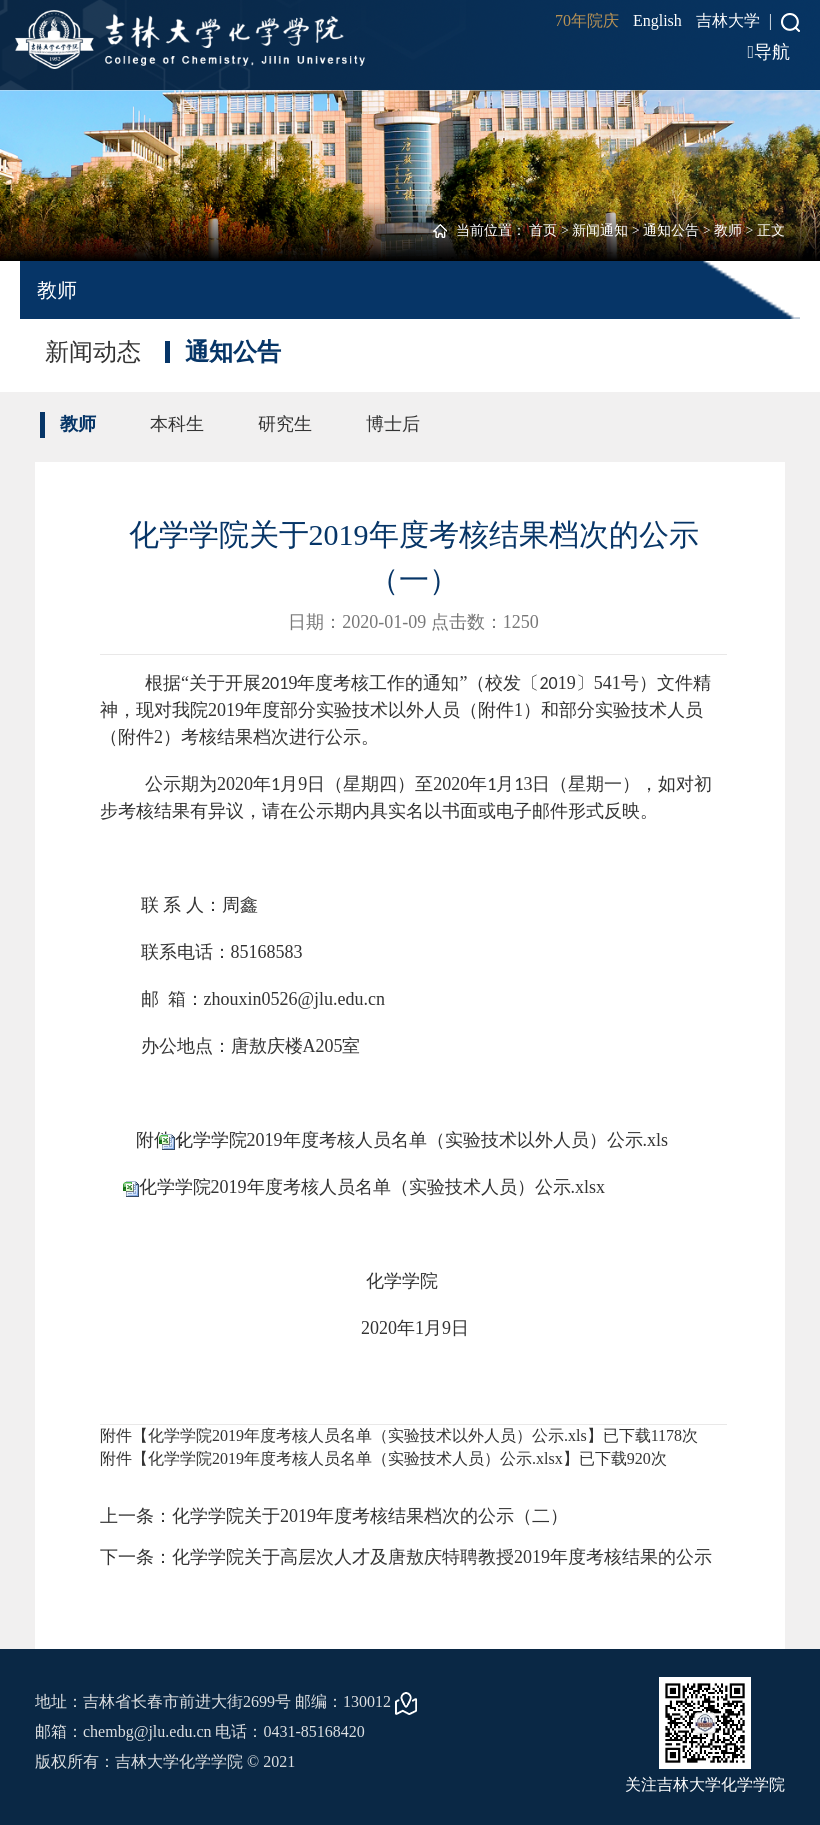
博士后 (393, 424)
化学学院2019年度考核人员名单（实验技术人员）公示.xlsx (372, 1187)
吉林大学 (728, 20)
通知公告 (671, 230)
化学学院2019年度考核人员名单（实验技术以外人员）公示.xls (422, 1140)
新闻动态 (93, 352)
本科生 (177, 424)
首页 (543, 230)
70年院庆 (587, 20)
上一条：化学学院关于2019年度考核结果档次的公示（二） (334, 1516)
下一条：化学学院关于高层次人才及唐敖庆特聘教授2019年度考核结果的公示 (406, 1557)
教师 (728, 230)
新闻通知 (600, 230)
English (657, 20)
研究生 (285, 424)
